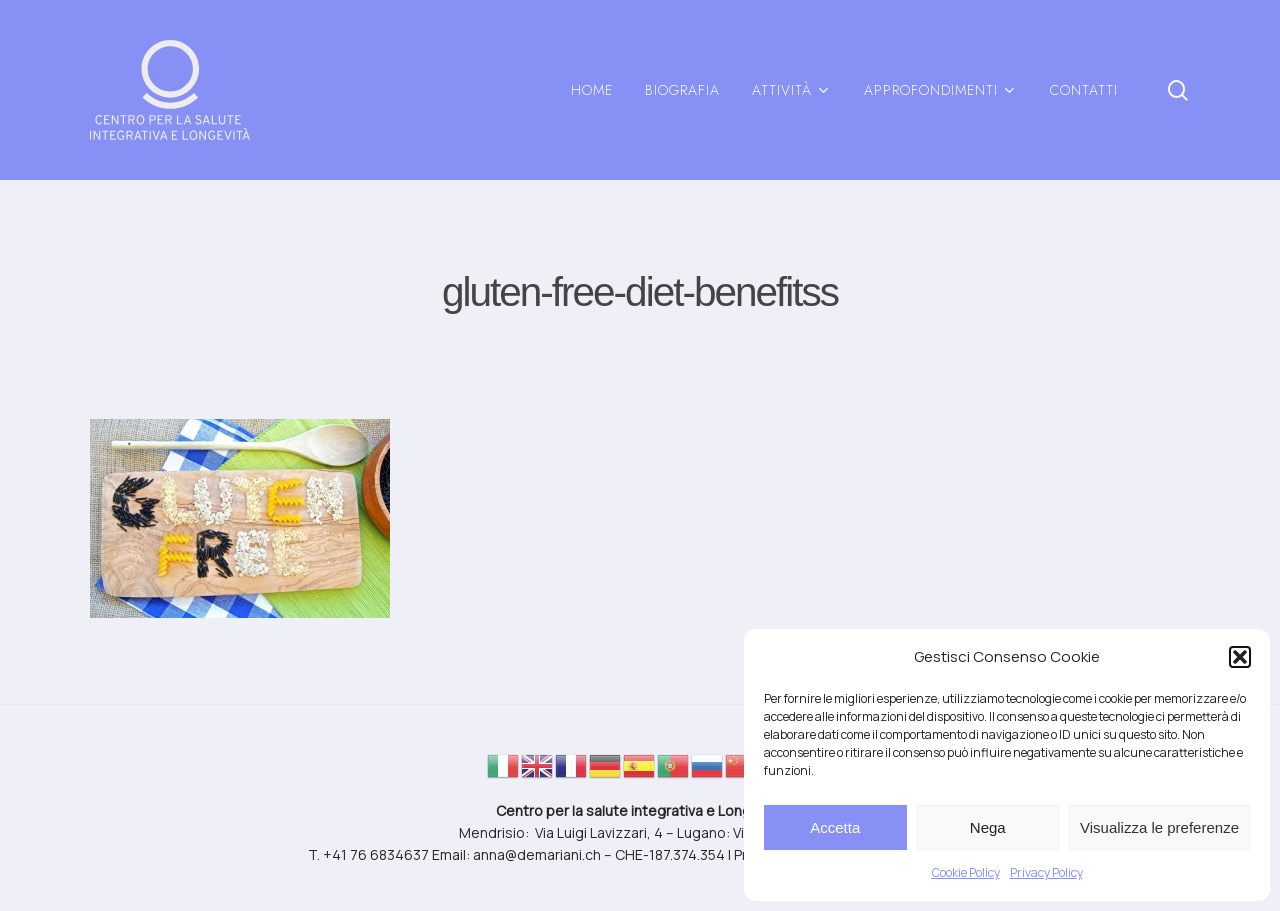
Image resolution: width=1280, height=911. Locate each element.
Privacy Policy (1046, 872)
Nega (988, 827)
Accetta (835, 827)
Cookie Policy (966, 872)
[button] (1240, 657)
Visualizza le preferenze (1159, 827)
